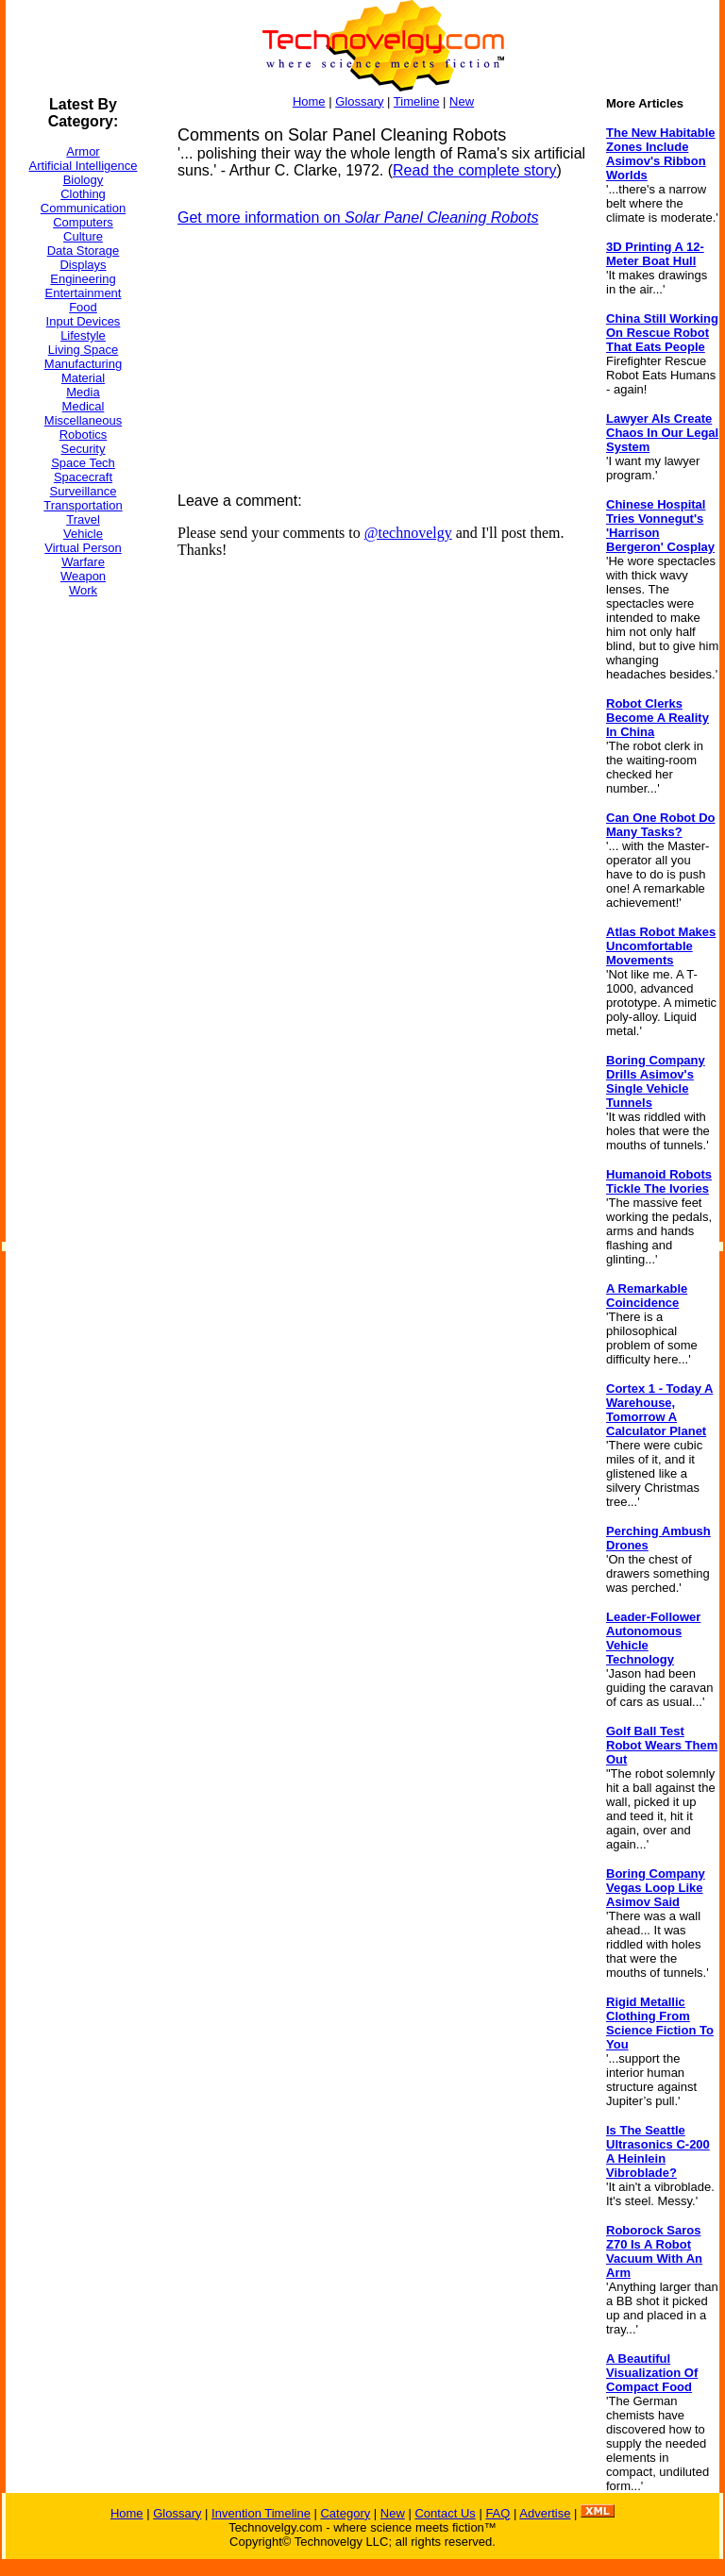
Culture (83, 236)
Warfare (83, 562)
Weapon (83, 576)
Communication (83, 208)
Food (83, 307)
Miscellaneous (83, 420)
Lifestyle (83, 335)
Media (82, 392)
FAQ (497, 2513)
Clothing (83, 194)
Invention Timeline (261, 2513)
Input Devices (83, 321)
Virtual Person (82, 548)
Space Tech (83, 463)
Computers (83, 222)
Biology (83, 180)
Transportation (82, 505)
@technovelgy (408, 533)
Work (83, 590)
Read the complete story (474, 170)
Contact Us (444, 2513)
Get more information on (357, 217)
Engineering (82, 279)
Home (309, 101)
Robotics (83, 434)
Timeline (417, 101)
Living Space (83, 350)
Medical (83, 406)
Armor (82, 151)
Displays (82, 265)
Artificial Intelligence (83, 166)
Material (83, 378)
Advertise (544, 2513)
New (461, 101)
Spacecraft (83, 477)
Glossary (359, 101)
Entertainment (83, 293)
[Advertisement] (81, 895)
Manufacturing (83, 364)
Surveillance (83, 491)
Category (345, 2513)
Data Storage (83, 250)
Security (83, 449)
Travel (83, 519)
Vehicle (83, 534)
